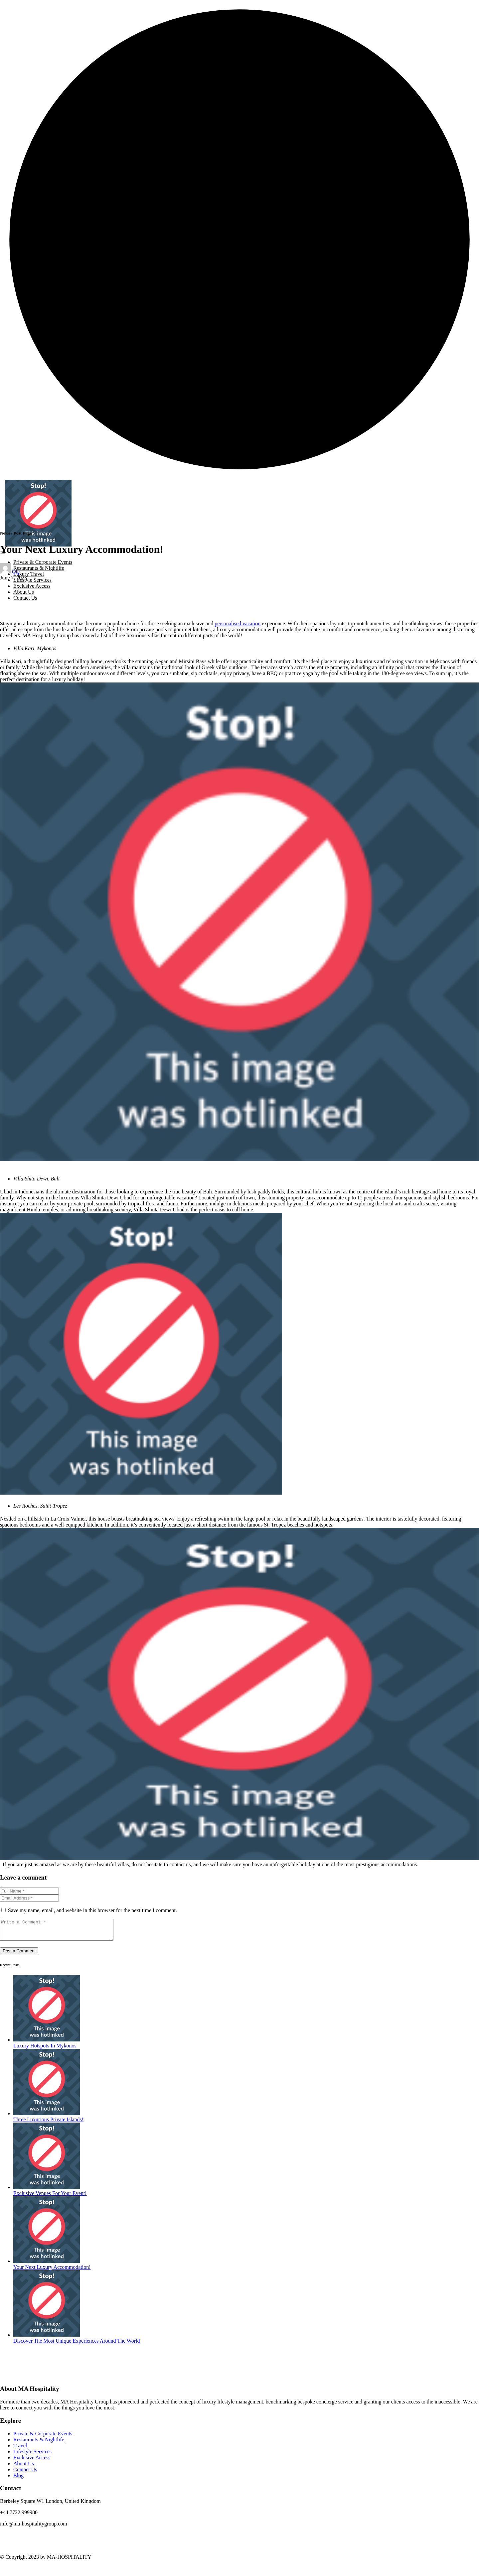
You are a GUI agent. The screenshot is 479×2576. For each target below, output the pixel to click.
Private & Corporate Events (42, 562)
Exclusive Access (32, 586)
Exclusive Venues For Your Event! (50, 2197)
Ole (16, 571)
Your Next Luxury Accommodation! (52, 2271)
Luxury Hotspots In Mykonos (45, 2049)
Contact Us (25, 598)
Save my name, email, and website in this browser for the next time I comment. (92, 1910)
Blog (18, 2479)
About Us (23, 592)
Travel (20, 2449)
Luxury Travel (28, 574)
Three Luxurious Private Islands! (48, 2123)
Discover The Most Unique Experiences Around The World (76, 2345)
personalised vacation (237, 623)
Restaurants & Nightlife (38, 568)
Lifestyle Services (32, 580)
